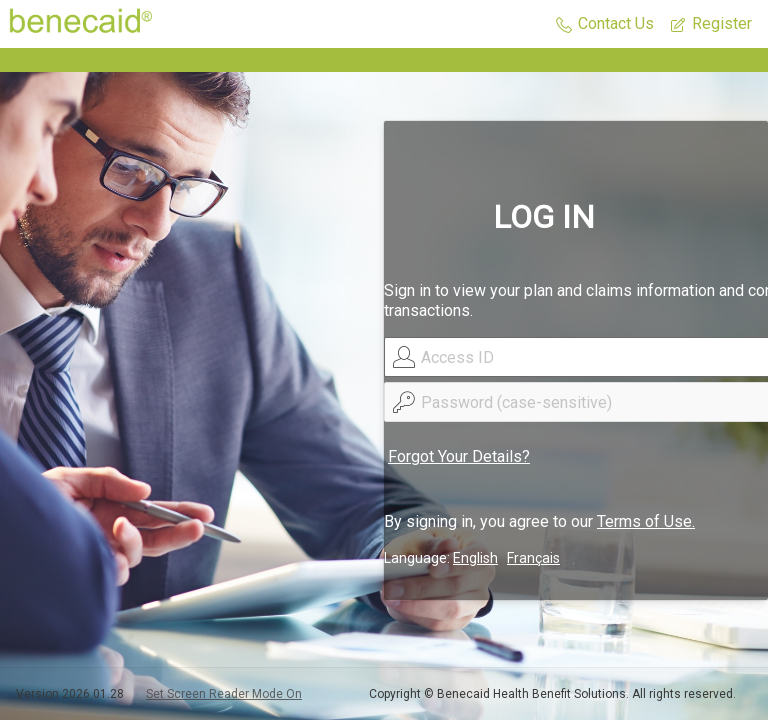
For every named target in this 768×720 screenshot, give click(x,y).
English (475, 558)
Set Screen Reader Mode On (224, 694)
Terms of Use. (646, 521)
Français (533, 558)
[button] (605, 24)
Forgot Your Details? (459, 456)
